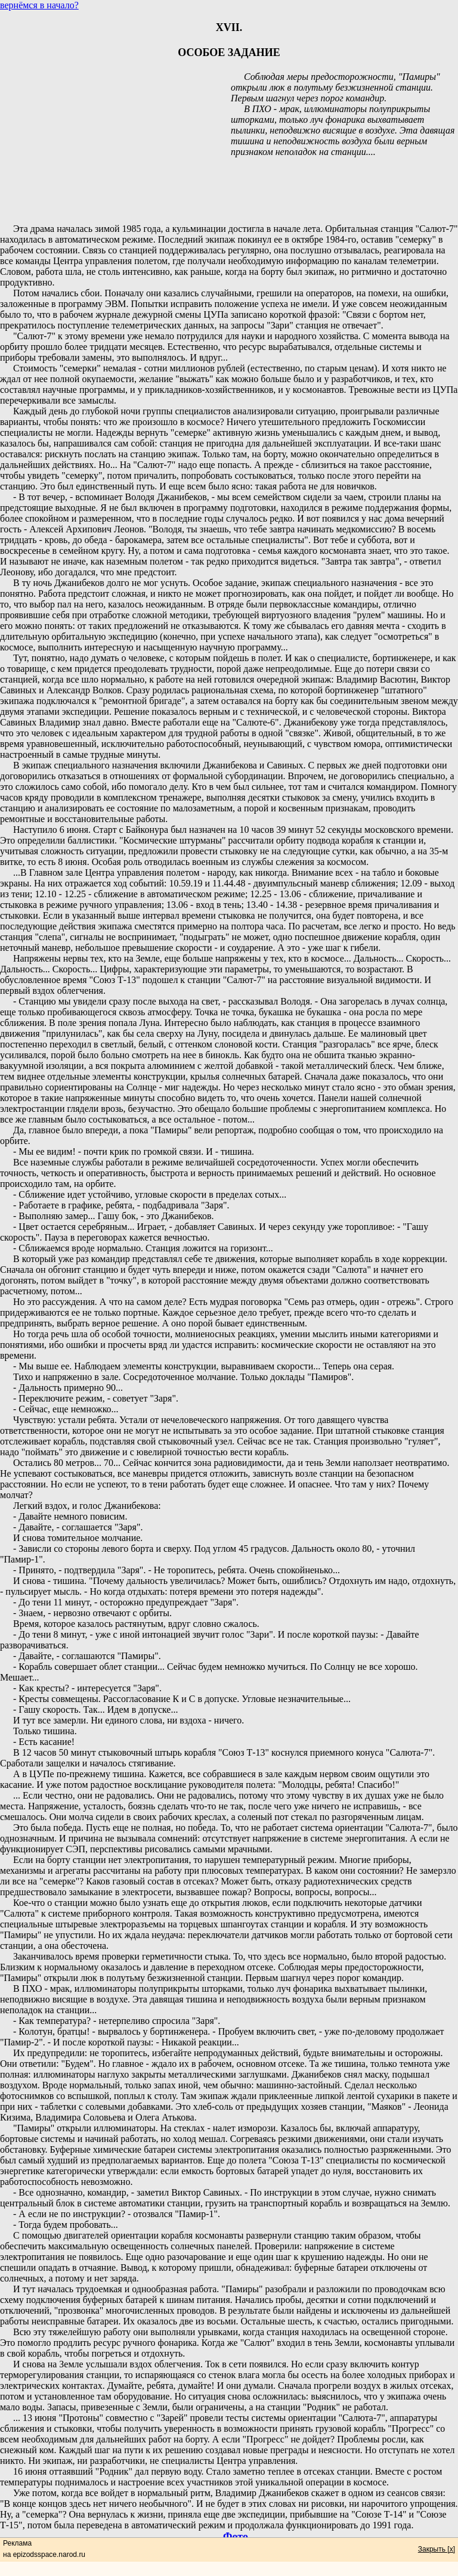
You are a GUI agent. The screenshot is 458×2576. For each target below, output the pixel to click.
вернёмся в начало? (39, 5)
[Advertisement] (229, 186)
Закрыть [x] (436, 2549)
